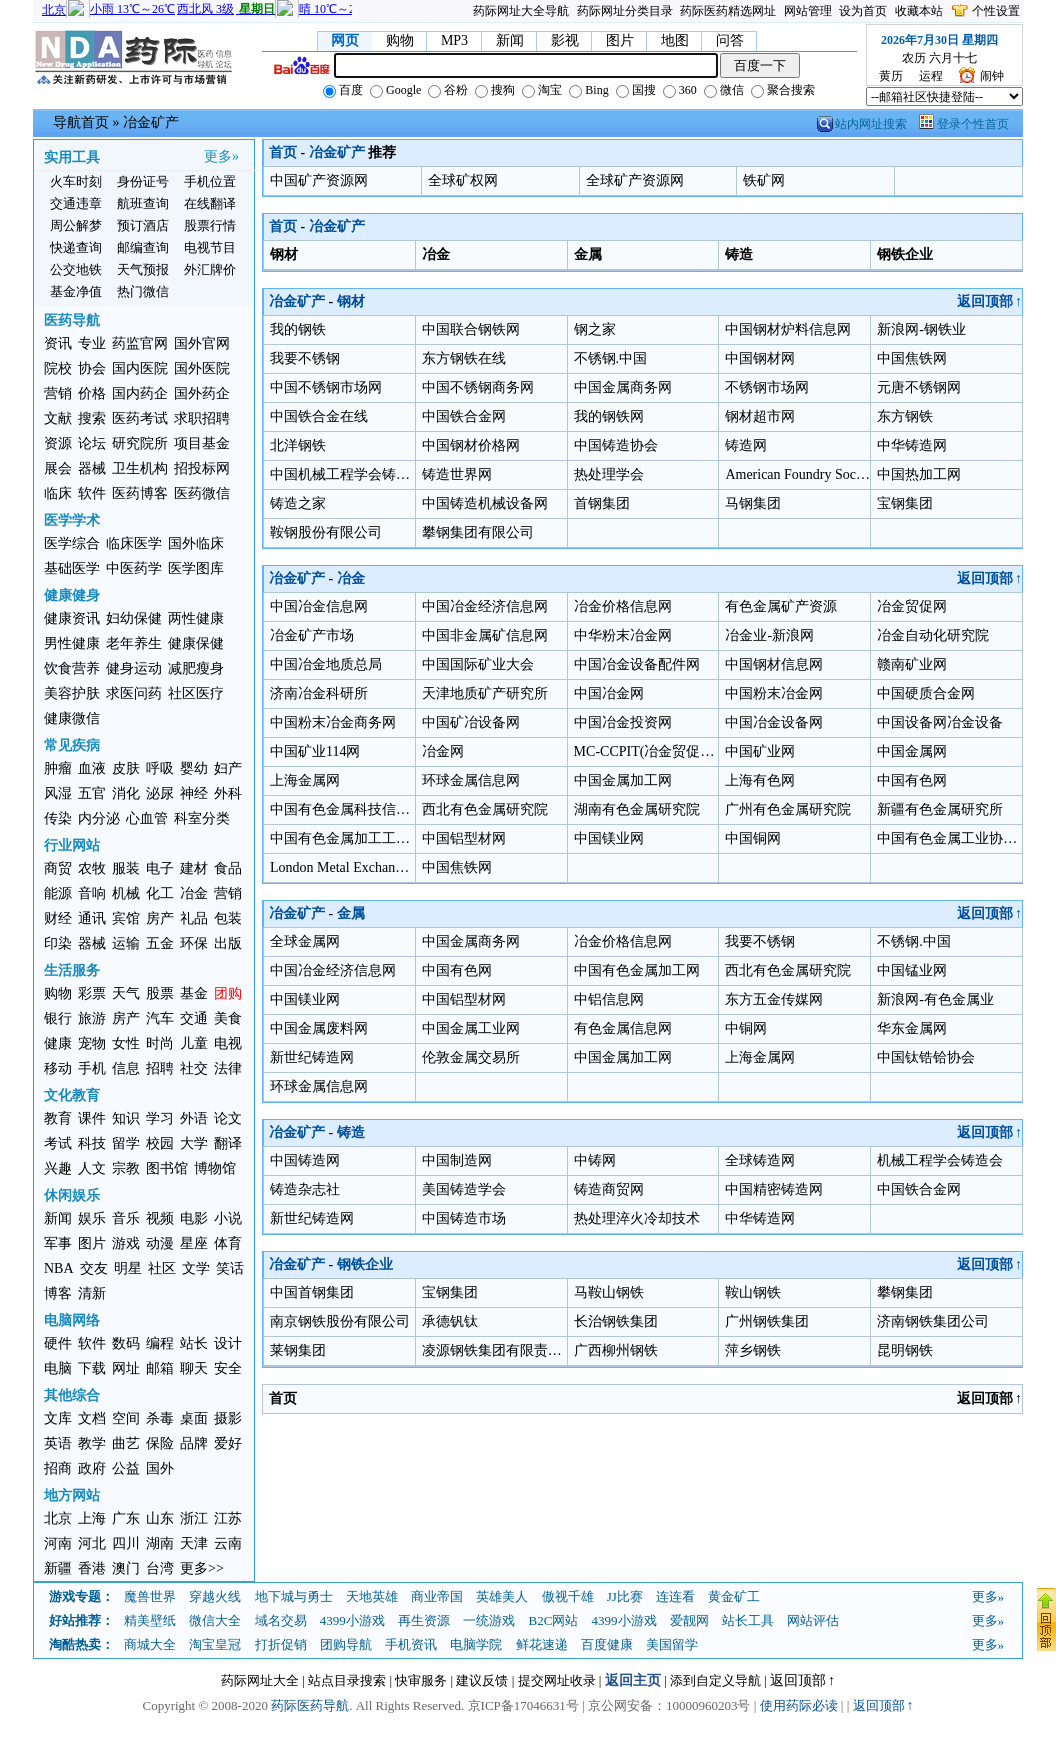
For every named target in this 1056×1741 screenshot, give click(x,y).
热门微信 (143, 291)
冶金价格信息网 (623, 606)
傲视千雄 (568, 1596)
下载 (92, 1368)
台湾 (160, 1568)
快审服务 (421, 1680)
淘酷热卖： (81, 1644)
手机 (92, 1068)
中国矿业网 (760, 751)
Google (395, 90)
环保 (194, 943)
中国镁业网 (609, 838)
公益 (126, 1468)
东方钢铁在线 (464, 358)
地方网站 (72, 1495)
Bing (588, 90)
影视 (565, 40)
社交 (194, 1068)
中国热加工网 (919, 474)
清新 (92, 1293)
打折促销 (281, 1644)
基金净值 (76, 291)
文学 (196, 1268)
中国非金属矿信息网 (485, 635)
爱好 (228, 1443)
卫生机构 (140, 468)
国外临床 (196, 543)
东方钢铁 (905, 416)
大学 (194, 1143)
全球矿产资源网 (635, 180)
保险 (160, 1443)
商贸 (58, 868)
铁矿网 (764, 180)
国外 (160, 1468)
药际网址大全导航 (521, 11)
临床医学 (134, 543)
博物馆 (215, 1168)
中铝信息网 (609, 999)
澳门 (126, 1568)
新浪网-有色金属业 (935, 999)
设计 (228, 1343)
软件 (92, 493)
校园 (160, 1143)
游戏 (126, 1243)
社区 (162, 1268)
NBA (59, 1268)
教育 (58, 1118)
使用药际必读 (799, 1705)
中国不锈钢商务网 (478, 387)
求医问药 (134, 693)
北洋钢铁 (298, 445)
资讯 (58, 343)
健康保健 (196, 643)
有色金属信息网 (623, 1028)
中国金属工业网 (471, 1028)
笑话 (230, 1268)
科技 (92, 1143)
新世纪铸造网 (312, 1057)
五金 (160, 943)
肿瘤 (58, 768)
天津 (194, 1543)
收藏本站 (919, 11)
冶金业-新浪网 (769, 635)
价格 (92, 393)
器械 (92, 468)
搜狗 (495, 90)
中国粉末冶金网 (774, 693)
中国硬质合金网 (926, 693)
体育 (228, 1243)
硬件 (58, 1343)
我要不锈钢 (305, 358)
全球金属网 (305, 941)
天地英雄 (372, 1596)
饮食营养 (72, 668)
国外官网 (202, 343)
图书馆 (167, 1168)
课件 (92, 1118)
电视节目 (210, 247)
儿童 (194, 1043)
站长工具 (748, 1620)
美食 (228, 1018)
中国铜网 (753, 838)
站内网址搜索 (871, 124)
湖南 (160, 1543)
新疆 (58, 1568)
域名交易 (281, 1620)
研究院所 (140, 443)
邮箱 (160, 1368)
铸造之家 (298, 503)
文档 (92, 1418)
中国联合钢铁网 (471, 329)
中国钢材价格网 (471, 445)
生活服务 (72, 970)
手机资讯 (411, 1644)
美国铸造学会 (464, 1189)
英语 (58, 1443)
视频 (160, 1218)
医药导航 (72, 320)
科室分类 (202, 818)
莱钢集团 (298, 1350)
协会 (92, 368)
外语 (194, 1118)
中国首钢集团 (312, 1292)
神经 (194, 793)
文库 (58, 1418)
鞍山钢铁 (753, 1292)
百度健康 (607, 1644)
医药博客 (140, 493)
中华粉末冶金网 (623, 635)
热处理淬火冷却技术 (637, 1218)
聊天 (194, 1368)
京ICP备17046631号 (523, 1705)
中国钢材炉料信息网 (788, 329)
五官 (92, 793)
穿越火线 (215, 1596)
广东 (126, 1518)
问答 (730, 40)
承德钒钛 (450, 1321)
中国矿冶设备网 (471, 722)
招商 (58, 1468)
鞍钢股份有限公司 (326, 532)
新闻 (510, 40)
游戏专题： (81, 1596)
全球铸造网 (760, 1160)
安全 (228, 1368)
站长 (194, 1343)
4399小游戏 (352, 1620)
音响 (92, 893)
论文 (228, 1118)
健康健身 (72, 595)
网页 (345, 40)
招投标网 (202, 468)
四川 (126, 1543)
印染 (58, 943)
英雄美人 (502, 1596)
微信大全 (215, 1620)
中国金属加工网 (623, 780)
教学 (92, 1443)
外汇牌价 (210, 269)
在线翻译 (210, 203)
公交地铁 (76, 269)
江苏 (228, 1518)
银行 (58, 1018)
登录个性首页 (973, 124)
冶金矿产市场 (312, 635)
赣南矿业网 (912, 664)
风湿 (58, 793)
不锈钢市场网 (767, 387)
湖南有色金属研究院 (637, 809)
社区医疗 (196, 693)
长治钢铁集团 (616, 1321)
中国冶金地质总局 (326, 664)
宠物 (92, 1043)
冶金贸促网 (912, 606)
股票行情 (210, 225)
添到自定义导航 (715, 1680)
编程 (160, 1343)
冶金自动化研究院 (933, 635)
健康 (58, 1043)
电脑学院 (476, 1644)
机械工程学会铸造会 (940, 1160)
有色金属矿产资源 (781, 606)
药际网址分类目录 (625, 11)
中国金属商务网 (623, 387)
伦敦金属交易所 (471, 1057)
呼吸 (160, 768)
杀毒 (160, 1418)
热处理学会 (609, 474)
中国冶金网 (609, 693)
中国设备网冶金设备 (940, 722)
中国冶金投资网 (623, 722)
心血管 (147, 818)
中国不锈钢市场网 (326, 387)
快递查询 (76, 247)
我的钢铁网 (609, 416)
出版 (228, 943)
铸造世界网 (457, 474)
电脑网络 (72, 1320)
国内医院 (140, 368)
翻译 (228, 1143)
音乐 (126, 1218)
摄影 (228, 1418)
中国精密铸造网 (774, 1189)
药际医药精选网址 (728, 11)
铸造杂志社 (305, 1189)
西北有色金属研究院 (485, 809)
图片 (620, 40)
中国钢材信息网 (774, 664)
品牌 (194, 1443)
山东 (160, 1518)
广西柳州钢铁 (616, 1350)
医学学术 (72, 520)
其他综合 (72, 1395)
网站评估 (813, 1620)
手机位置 (210, 181)
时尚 (160, 1043)
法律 (228, 1068)
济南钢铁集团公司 (933, 1321)
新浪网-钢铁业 (921, 329)
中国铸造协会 (616, 445)
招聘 (160, 1068)
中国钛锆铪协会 (926, 1057)
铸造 (351, 1132)
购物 (400, 40)
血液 (92, 768)
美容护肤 (72, 693)
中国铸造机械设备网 (485, 503)
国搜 (636, 90)
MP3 (454, 40)
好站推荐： (81, 1620)
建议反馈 (482, 1680)
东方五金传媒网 (774, 999)
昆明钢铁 (905, 1350)
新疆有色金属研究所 (940, 809)
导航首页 (81, 122)
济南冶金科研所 (319, 693)
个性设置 (996, 11)
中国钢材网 (760, 358)
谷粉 (448, 90)
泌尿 (160, 793)
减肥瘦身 (196, 668)
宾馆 (126, 918)
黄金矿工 (734, 1596)
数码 (126, 1343)
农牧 (92, 868)
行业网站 (72, 845)
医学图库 (196, 568)
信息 (126, 1068)
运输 (126, 943)
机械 (126, 893)
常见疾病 (72, 745)
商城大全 (150, 1644)
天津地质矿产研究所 (485, 693)
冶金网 (443, 751)
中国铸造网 (305, 1160)
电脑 (58, 1368)
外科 (228, 793)
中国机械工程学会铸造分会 (354, 474)
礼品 (194, 918)
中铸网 (595, 1160)
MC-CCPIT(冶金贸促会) (646, 751)
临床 (58, 493)
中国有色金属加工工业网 (347, 838)
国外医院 (202, 368)
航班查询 (143, 203)
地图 (675, 40)
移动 (58, 1068)
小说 (228, 1218)
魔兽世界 (150, 1596)
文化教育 (72, 1095)
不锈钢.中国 (611, 358)
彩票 (92, 993)
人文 (92, 1168)
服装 (126, 868)
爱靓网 (689, 1620)
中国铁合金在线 (319, 416)
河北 (92, 1543)
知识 (126, 1118)
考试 (58, 1143)
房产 (160, 918)
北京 (58, 1518)
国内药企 (140, 393)
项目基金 (202, 443)
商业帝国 (437, 1596)
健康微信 (72, 718)
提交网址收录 (557, 1680)
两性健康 (196, 618)
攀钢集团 (905, 1292)
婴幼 (194, 768)
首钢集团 (602, 503)
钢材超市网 (760, 416)
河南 (58, 1543)
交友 (94, 1268)
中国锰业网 (912, 970)
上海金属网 (305, 780)
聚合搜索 (783, 90)
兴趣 (58, 1168)
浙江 (194, 1518)
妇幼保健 (134, 618)
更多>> (202, 1568)
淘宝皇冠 (215, 1644)
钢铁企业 (365, 1264)
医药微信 (202, 493)
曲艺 (126, 1443)
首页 (283, 152)
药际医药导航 (310, 1705)
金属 (351, 913)
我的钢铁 (298, 329)
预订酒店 (143, 225)
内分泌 (99, 818)
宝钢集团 (905, 503)
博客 (58, 1293)
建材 (194, 868)
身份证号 (143, 181)
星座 (194, 1243)
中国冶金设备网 (774, 722)
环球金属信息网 (471, 780)
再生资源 (424, 1620)
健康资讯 (72, 618)
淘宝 (542, 90)
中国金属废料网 (319, 1028)
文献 (58, 418)
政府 (92, 1468)
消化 (126, 793)
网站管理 (808, 11)
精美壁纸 (150, 1620)
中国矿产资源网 (319, 180)
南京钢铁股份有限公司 (340, 1321)
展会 (58, 468)
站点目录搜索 (347, 1680)
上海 (92, 1518)
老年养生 (134, 643)
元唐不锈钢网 (919, 387)
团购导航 (346, 1644)
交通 (194, 1018)
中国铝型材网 (464, 838)
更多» (221, 156)
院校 (58, 368)
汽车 (160, 1018)
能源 (58, 893)
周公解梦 (76, 225)
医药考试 (140, 418)
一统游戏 (489, 1620)
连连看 (675, 1596)
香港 (92, 1568)
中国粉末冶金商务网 (333, 722)
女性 (126, 1043)
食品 (228, 868)
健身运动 (134, 668)
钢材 (351, 301)
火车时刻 (76, 181)
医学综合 (72, 543)
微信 (724, 90)
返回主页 (633, 1680)
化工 (160, 893)
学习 (160, 1118)
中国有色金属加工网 (637, 970)
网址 (126, 1368)
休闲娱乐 (72, 1195)
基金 (194, 993)
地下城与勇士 (294, 1596)
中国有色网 (912, 780)
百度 (343, 90)
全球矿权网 (463, 180)
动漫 (160, 1243)
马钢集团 (753, 503)
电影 (194, 1218)
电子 (160, 868)
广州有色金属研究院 (788, 809)
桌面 (194, 1418)
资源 (58, 443)
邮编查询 (143, 247)
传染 (58, 818)
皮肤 (126, 768)
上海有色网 (760, 780)
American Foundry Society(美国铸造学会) (847, 474)
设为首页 (863, 11)
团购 (228, 993)
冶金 (194, 893)
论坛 (92, 443)
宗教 (126, 1168)
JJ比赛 (625, 1596)
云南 (228, 1543)
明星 (128, 1268)
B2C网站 (554, 1620)
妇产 (228, 768)
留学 (126, 1143)
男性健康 (72, 643)
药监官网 (140, 343)
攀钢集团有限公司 (478, 532)
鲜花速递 (542, 1644)
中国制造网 (457, 1160)
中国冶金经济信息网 (485, 606)
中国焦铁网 (912, 358)
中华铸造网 (912, 445)
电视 (228, 1043)
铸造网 (746, 445)
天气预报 (143, 269)
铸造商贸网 (609, 1189)
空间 (126, 1418)
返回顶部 (989, 301)
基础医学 (72, 568)
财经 (58, 918)
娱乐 (92, 1218)
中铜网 (746, 1028)
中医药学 (134, 568)
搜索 (92, 418)
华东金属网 (912, 1028)
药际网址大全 (260, 1680)
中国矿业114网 (315, 751)
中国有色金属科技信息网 (347, 809)
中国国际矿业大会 (478, 664)
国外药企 (202, 393)
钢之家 (595, 329)
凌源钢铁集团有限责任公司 (506, 1350)
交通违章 (76, 203)
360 (680, 90)
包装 (228, 918)
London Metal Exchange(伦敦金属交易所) (393, 867)
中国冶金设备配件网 (637, 664)
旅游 (92, 1018)
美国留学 (672, 1644)
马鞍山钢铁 (609, 1292)
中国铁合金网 (464, 416)
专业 (92, 343)
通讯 (92, 918)
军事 (58, 1243)
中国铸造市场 (464, 1218)
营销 (58, 393)
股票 (160, 993)
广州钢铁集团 (767, 1321)
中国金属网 (912, 751)
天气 (126, 993)
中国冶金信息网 (319, 606)
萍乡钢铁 (753, 1350)
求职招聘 (202, 418)
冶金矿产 (151, 122)
